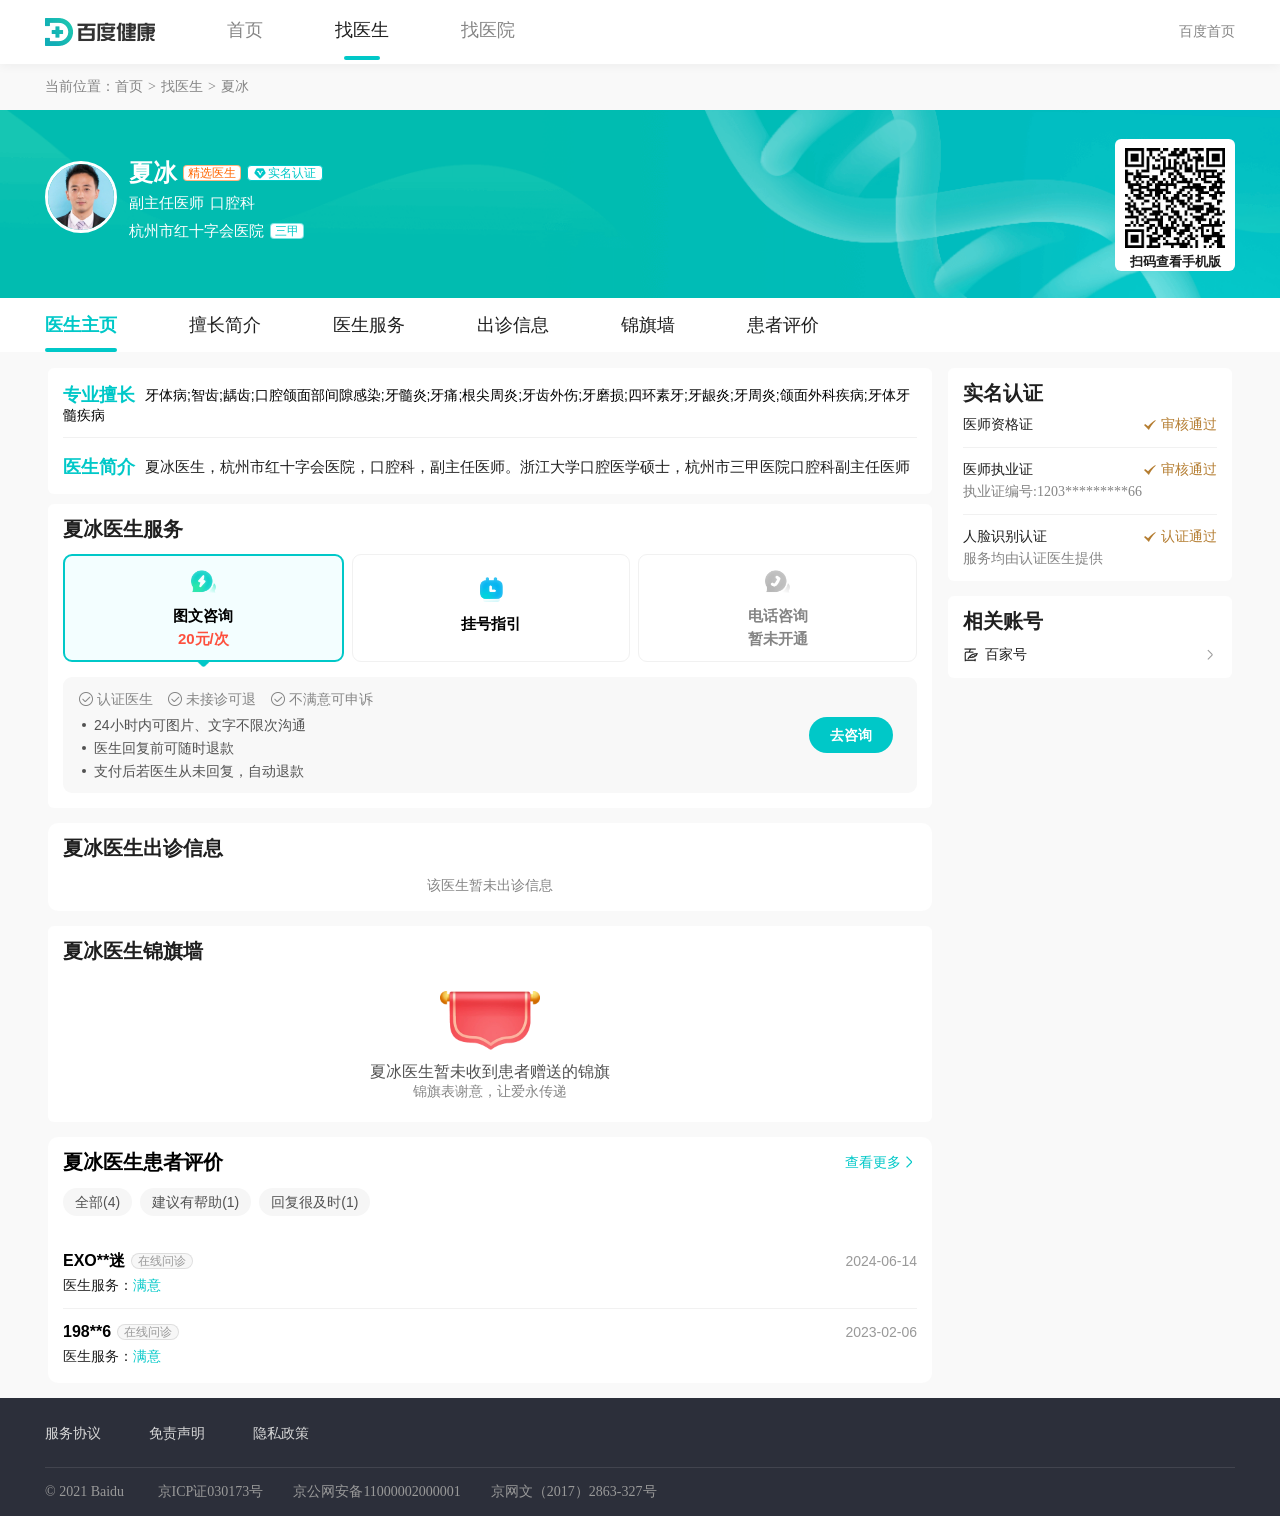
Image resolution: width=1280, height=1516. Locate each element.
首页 (245, 30)
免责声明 (177, 1433)
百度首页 (1207, 31)
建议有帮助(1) (195, 1202)
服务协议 (73, 1433)
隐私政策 (281, 1433)
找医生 (362, 30)
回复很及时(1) (314, 1202)
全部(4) (97, 1202)
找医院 (488, 30)
